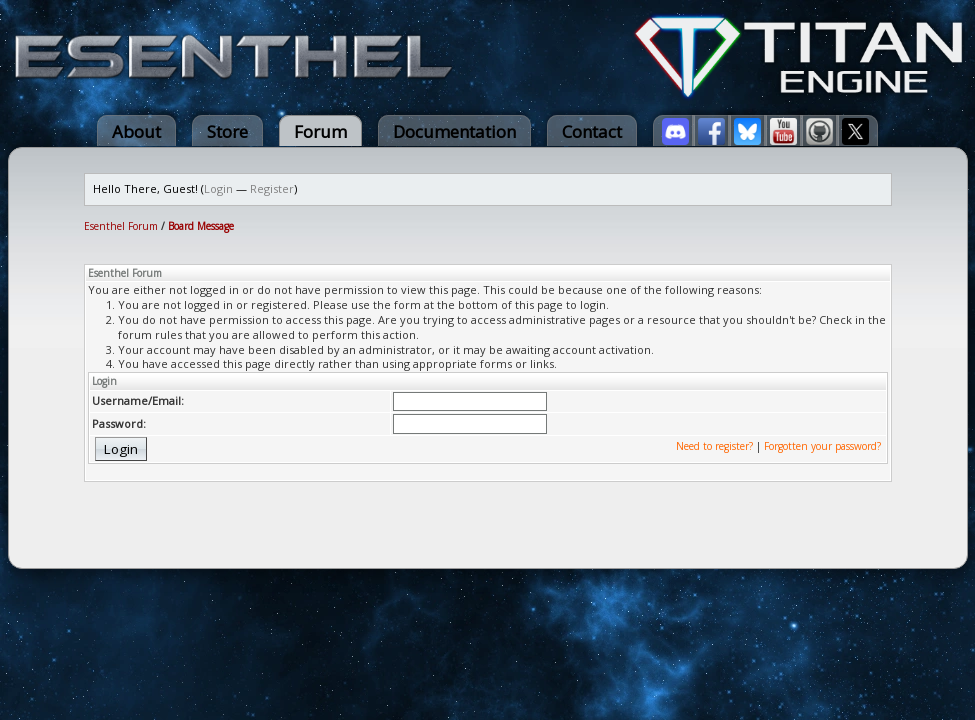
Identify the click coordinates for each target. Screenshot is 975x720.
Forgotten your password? (822, 446)
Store (227, 131)
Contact (592, 131)
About (136, 131)
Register (272, 188)
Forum (320, 131)
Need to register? (714, 446)
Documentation (454, 131)
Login (218, 188)
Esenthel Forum (121, 226)
